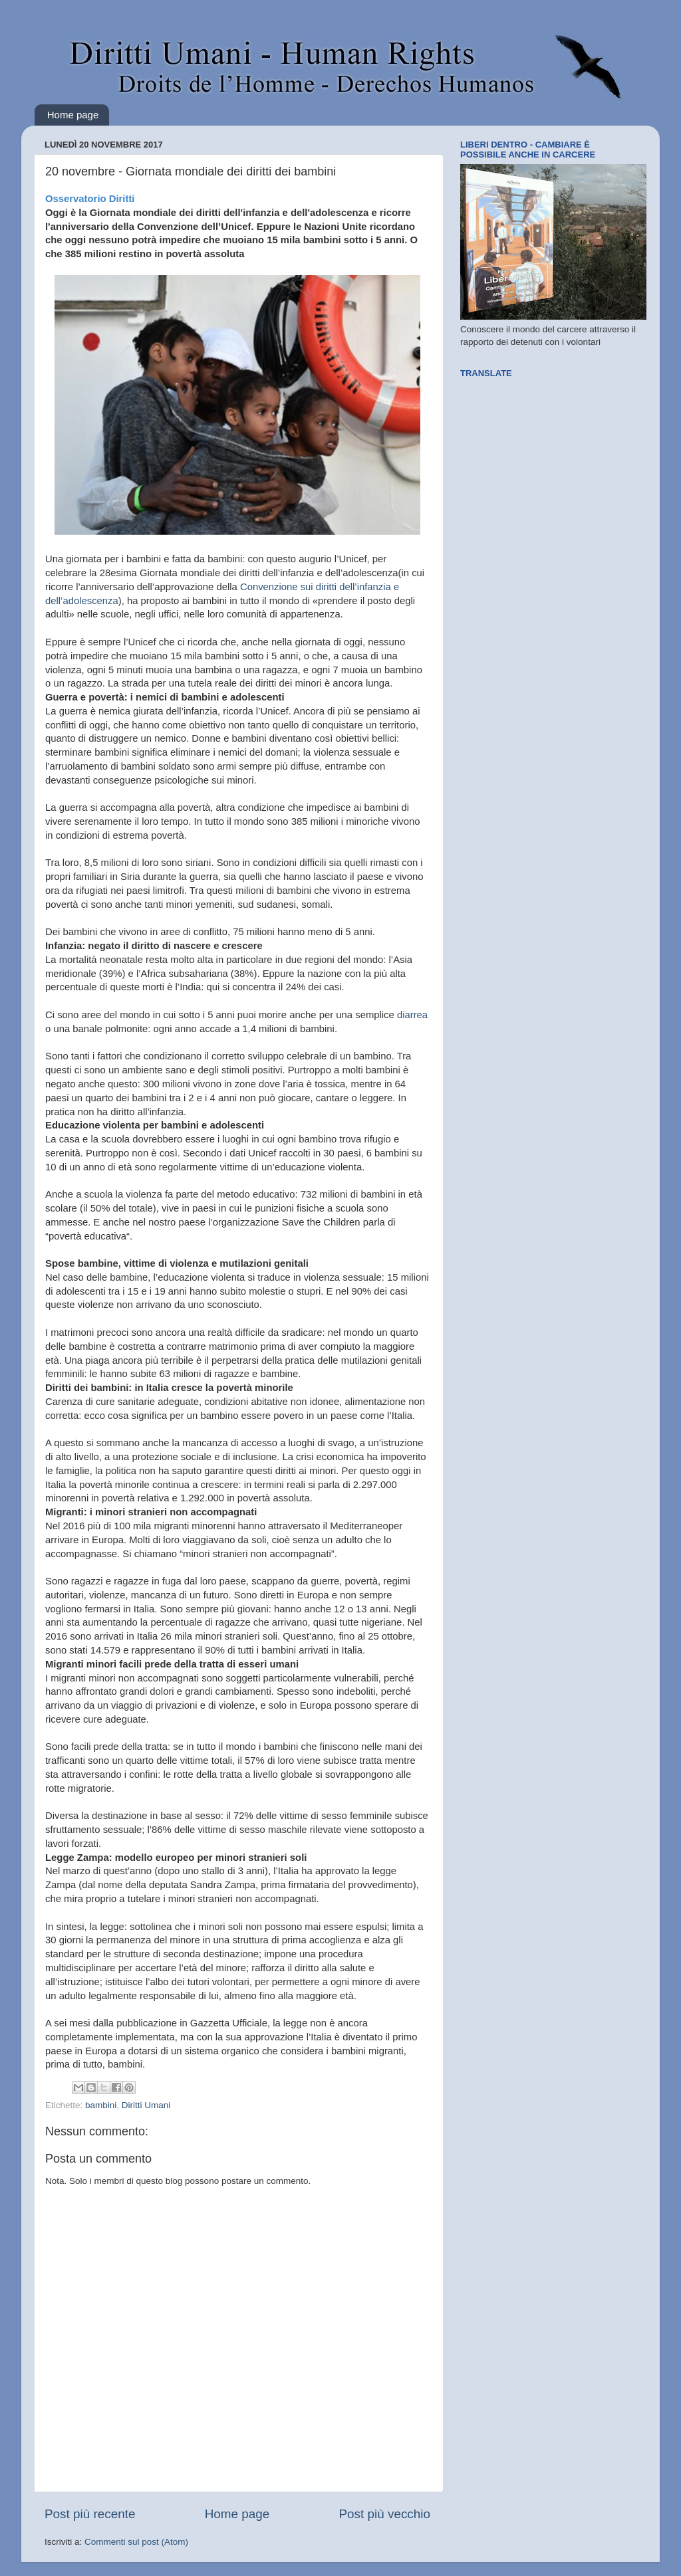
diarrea (412, 1015)
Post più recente (90, 2514)
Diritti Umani (146, 2105)
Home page (73, 114)
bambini (100, 2105)
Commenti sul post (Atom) (136, 2542)
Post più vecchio (384, 2514)
